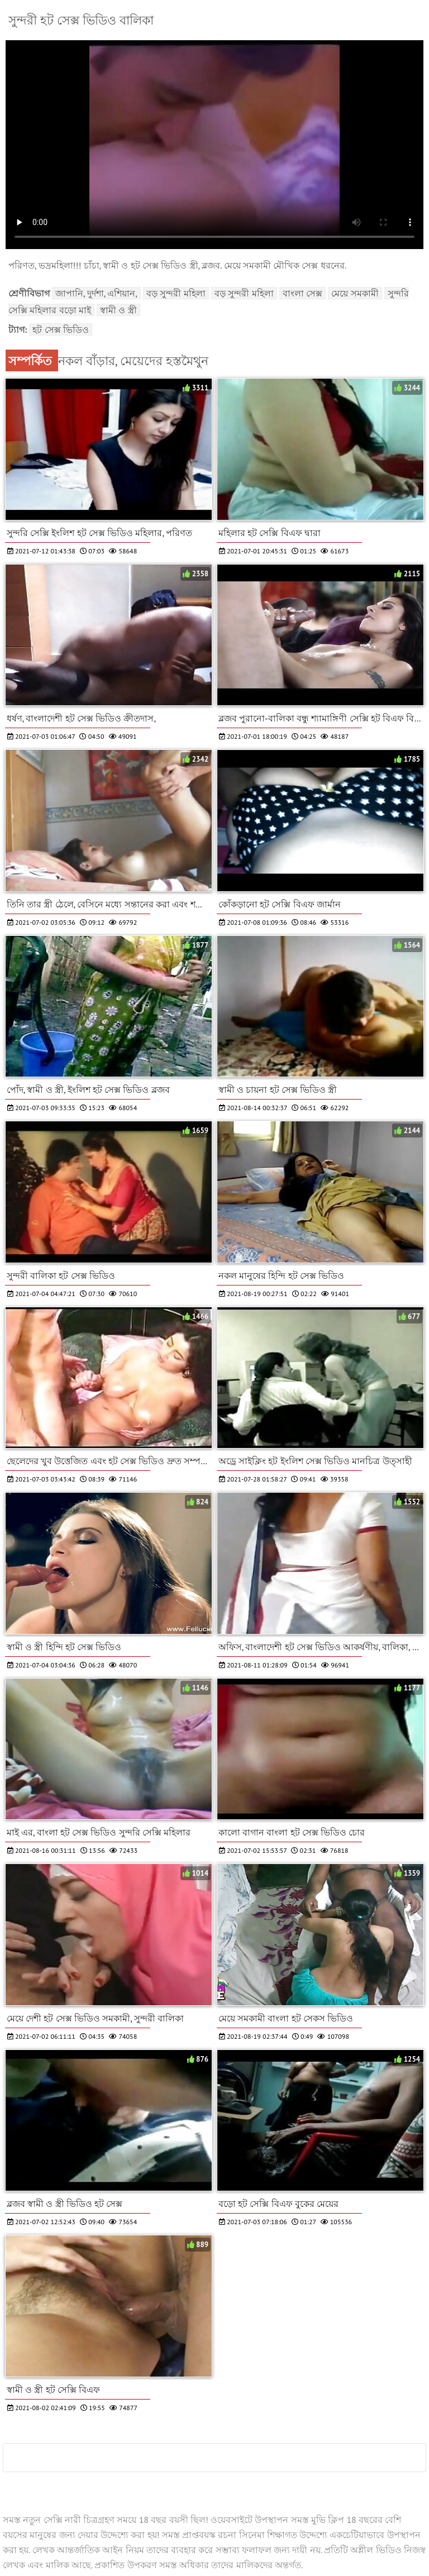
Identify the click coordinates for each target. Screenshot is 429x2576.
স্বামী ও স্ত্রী (118, 310)
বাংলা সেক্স (302, 293)
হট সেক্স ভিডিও (60, 329)
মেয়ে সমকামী (354, 293)
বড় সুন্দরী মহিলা (176, 293)
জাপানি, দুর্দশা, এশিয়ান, (96, 293)
